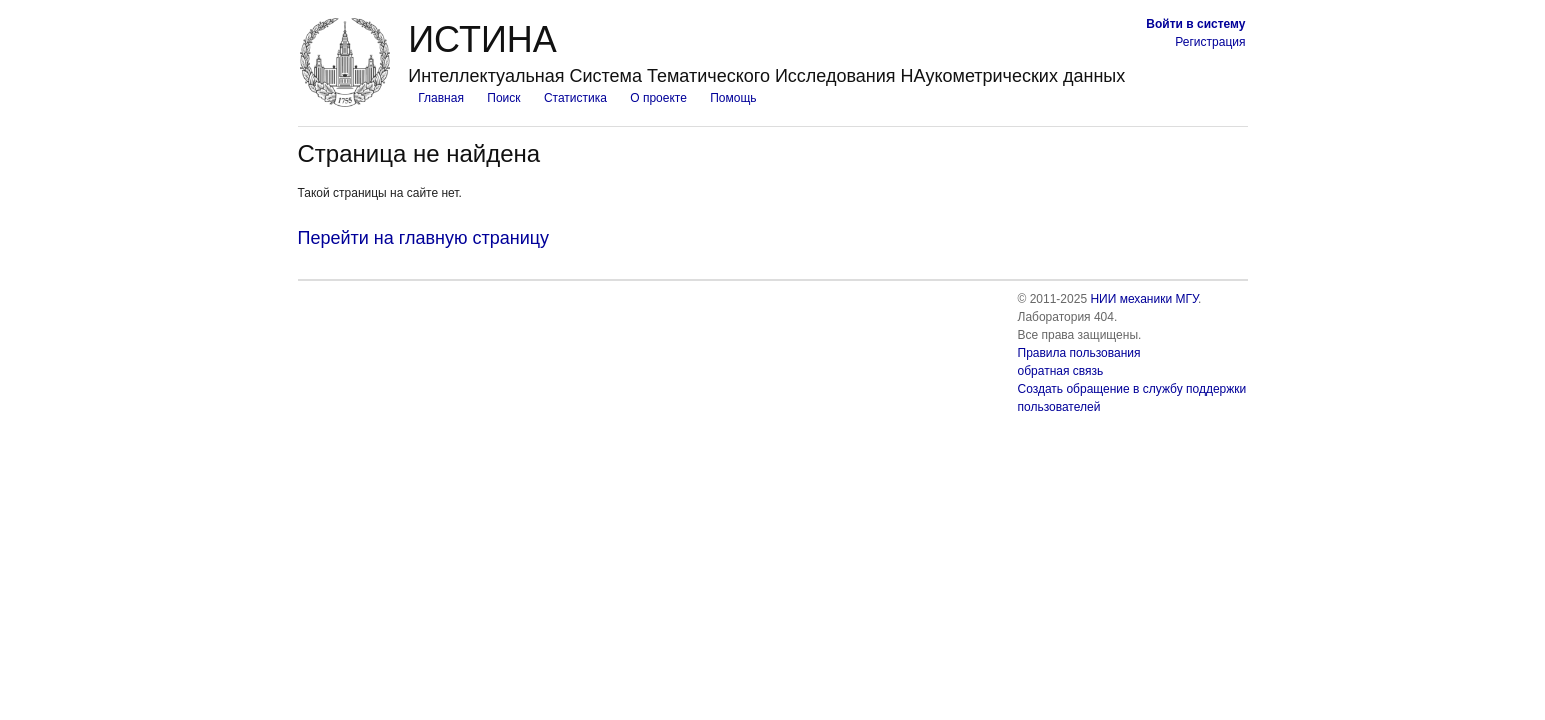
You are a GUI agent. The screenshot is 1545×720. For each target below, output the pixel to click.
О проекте (658, 98)
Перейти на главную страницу (424, 238)
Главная (441, 98)
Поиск (503, 98)
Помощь (733, 98)
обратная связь (1061, 371)
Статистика (575, 98)
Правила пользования (1079, 353)
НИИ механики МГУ (1144, 299)
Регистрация (1210, 42)
